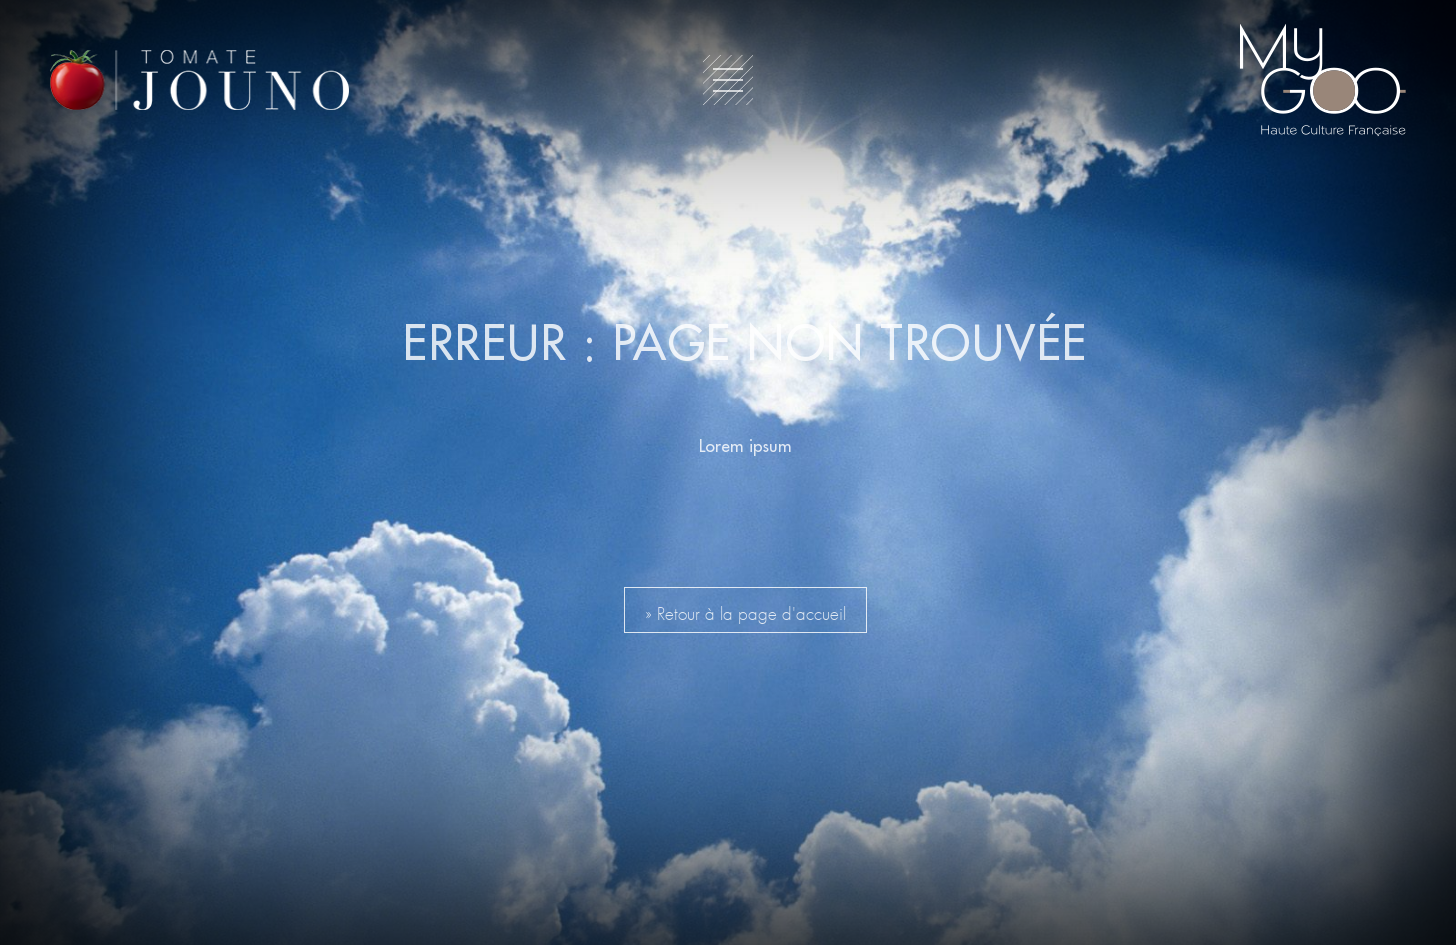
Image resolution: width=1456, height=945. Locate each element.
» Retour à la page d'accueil (745, 610)
